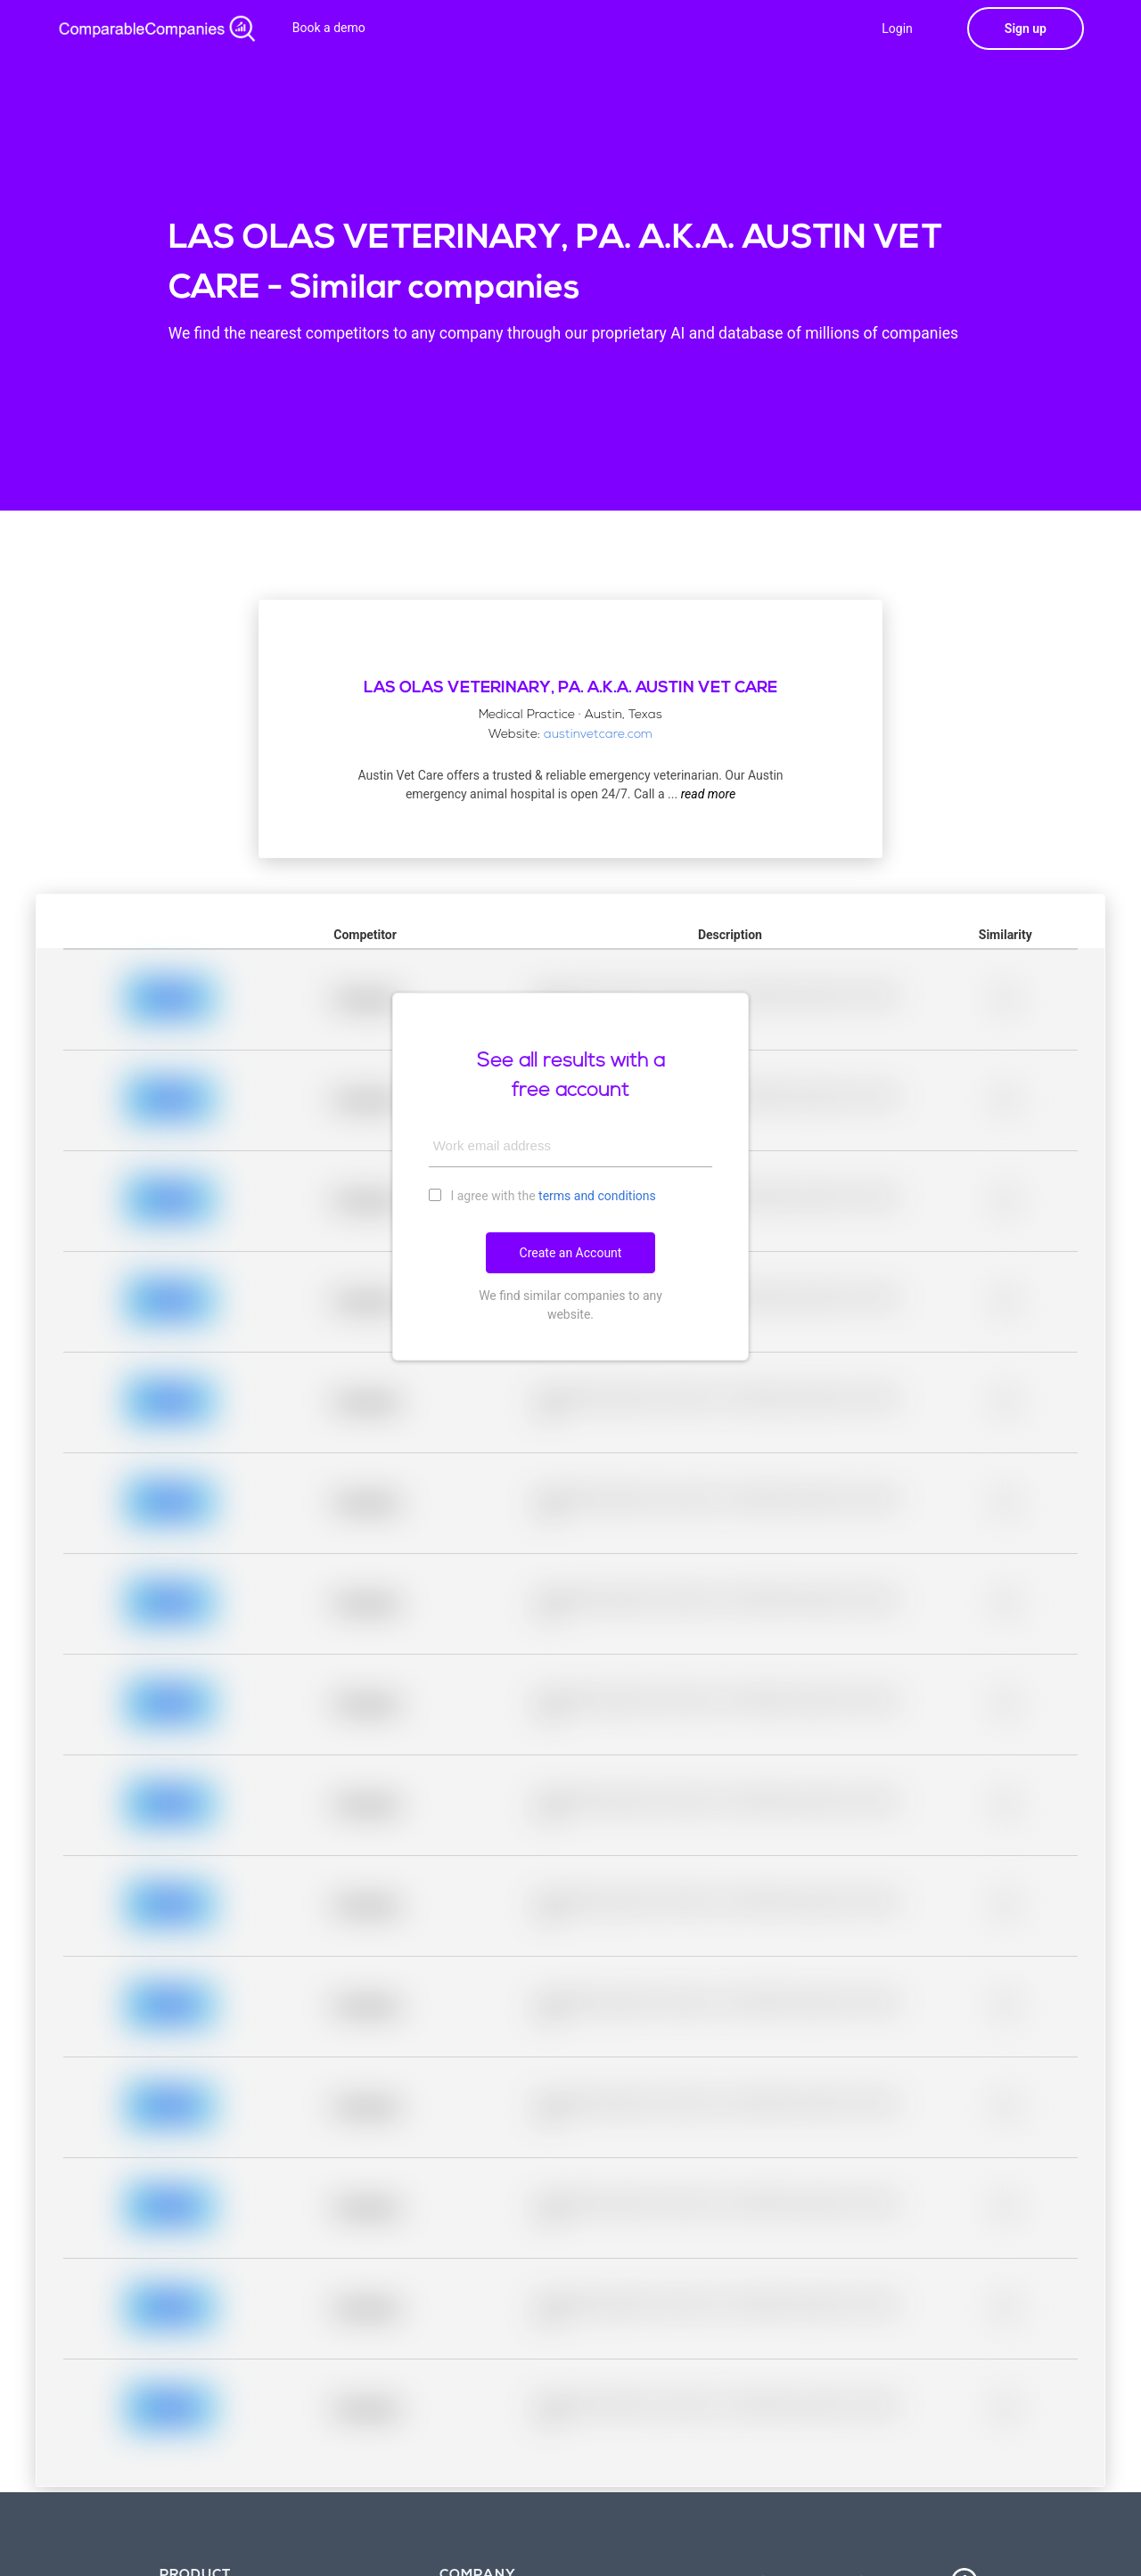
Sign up (1026, 28)
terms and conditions (597, 1196)
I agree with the (542, 1195)
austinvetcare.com (598, 734)
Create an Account (571, 1253)
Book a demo (328, 27)
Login (897, 28)
